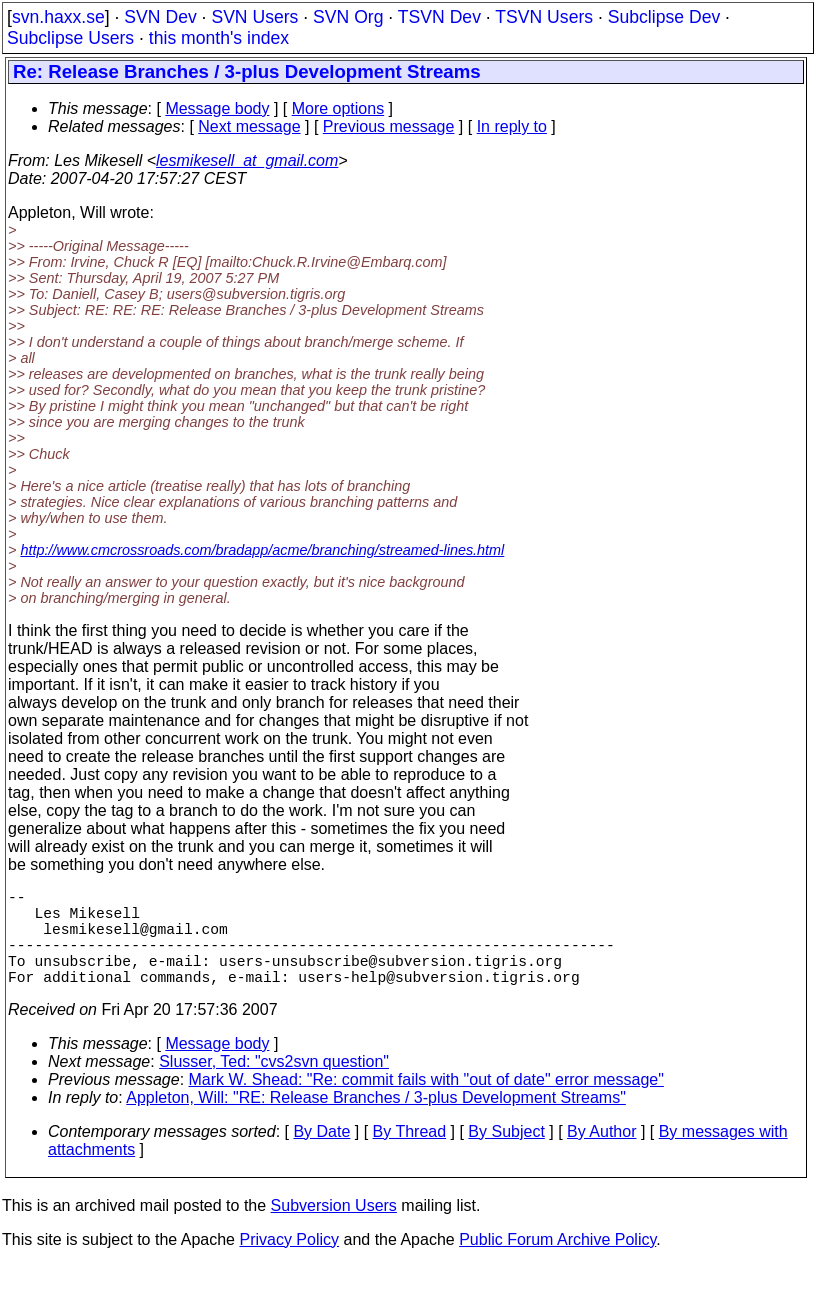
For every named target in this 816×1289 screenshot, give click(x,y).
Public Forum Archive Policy (557, 1263)
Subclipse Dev (664, 17)
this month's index (219, 38)
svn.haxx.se (58, 17)
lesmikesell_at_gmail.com (247, 160)
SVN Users (254, 17)
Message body (217, 108)
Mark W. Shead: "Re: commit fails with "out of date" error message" (426, 1103)
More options (338, 108)
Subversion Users (334, 1229)
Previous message (389, 126)
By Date (321, 1155)
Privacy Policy (289, 1263)
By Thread (410, 1155)
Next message (249, 126)
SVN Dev (160, 17)
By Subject (506, 1155)
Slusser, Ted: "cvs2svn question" (274, 1085)
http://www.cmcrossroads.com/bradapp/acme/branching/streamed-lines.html (262, 550)
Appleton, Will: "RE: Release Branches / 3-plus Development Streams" (376, 1121)
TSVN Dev (439, 17)
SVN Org (348, 17)
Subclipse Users (70, 38)
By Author (601, 1155)
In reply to (512, 126)
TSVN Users (544, 17)
